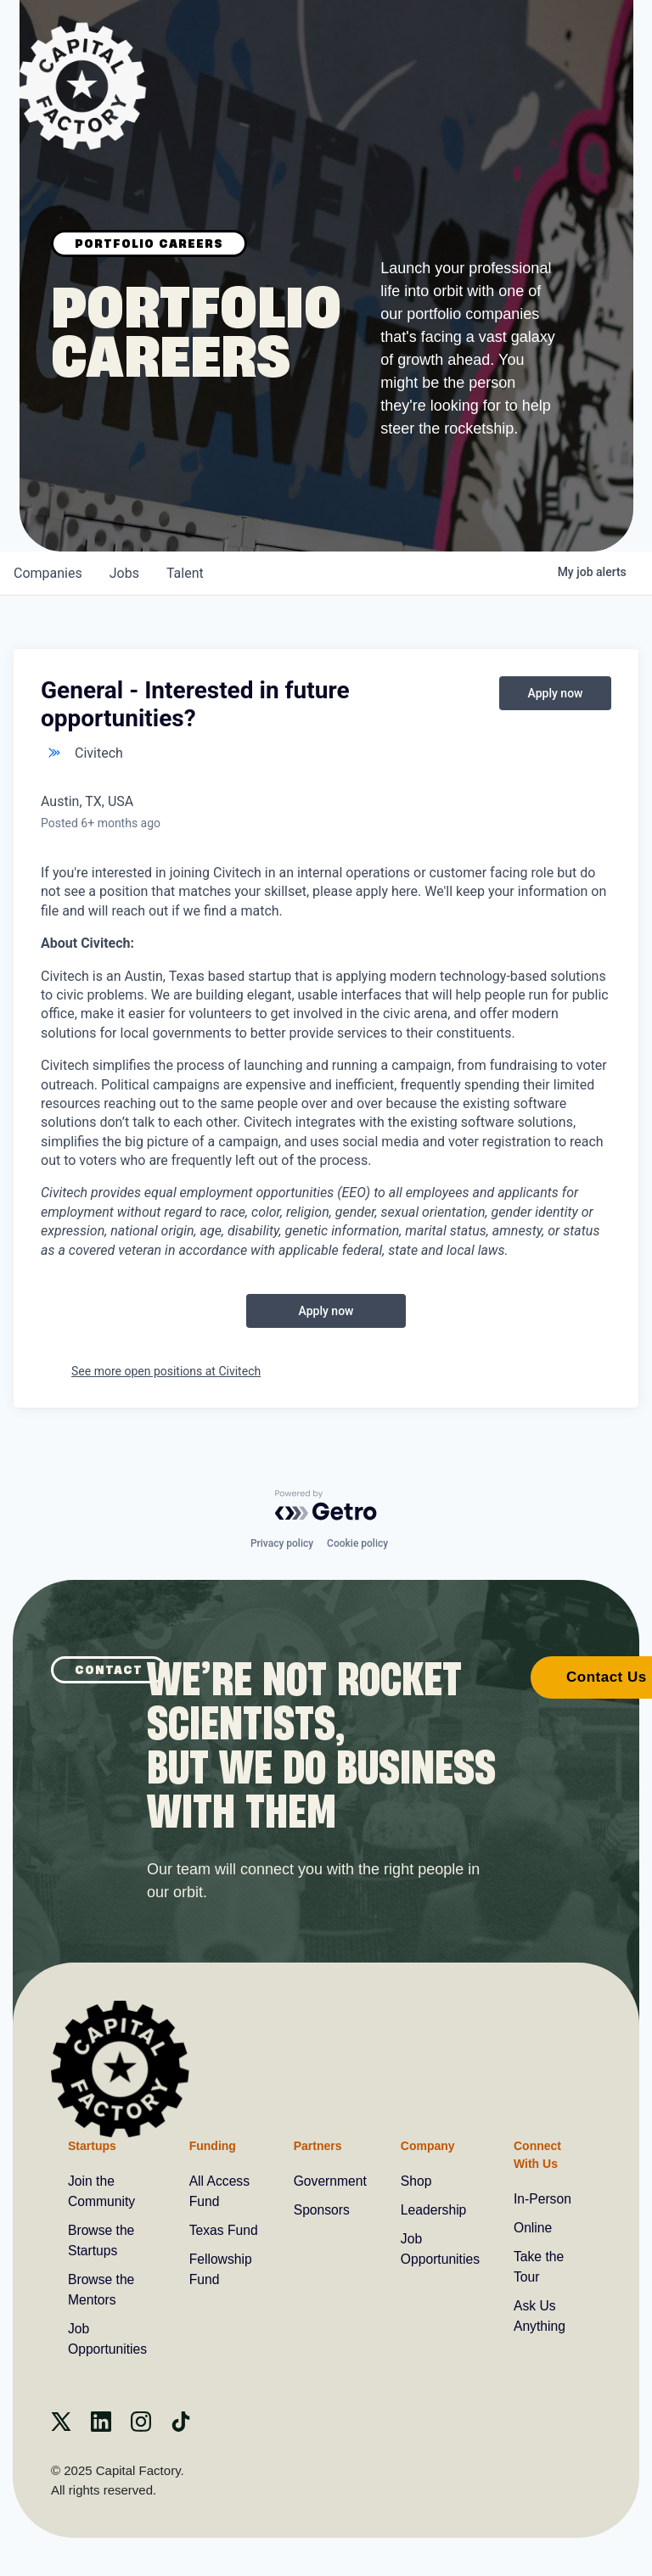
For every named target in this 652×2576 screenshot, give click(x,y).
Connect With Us (538, 2154)
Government (328, 2181)
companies (48, 573)
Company (427, 2145)
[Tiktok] (181, 2427)
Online (534, 2227)
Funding (211, 2145)
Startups (92, 2145)
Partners (315, 2145)
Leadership (433, 2210)
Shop (415, 2181)
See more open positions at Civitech (166, 1371)
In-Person (543, 2199)
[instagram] (141, 2427)
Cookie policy (357, 1542)
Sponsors (320, 2210)
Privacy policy (281, 1542)
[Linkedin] (101, 2427)
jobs (124, 573)
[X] (61, 2427)
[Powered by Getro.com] (326, 1504)
